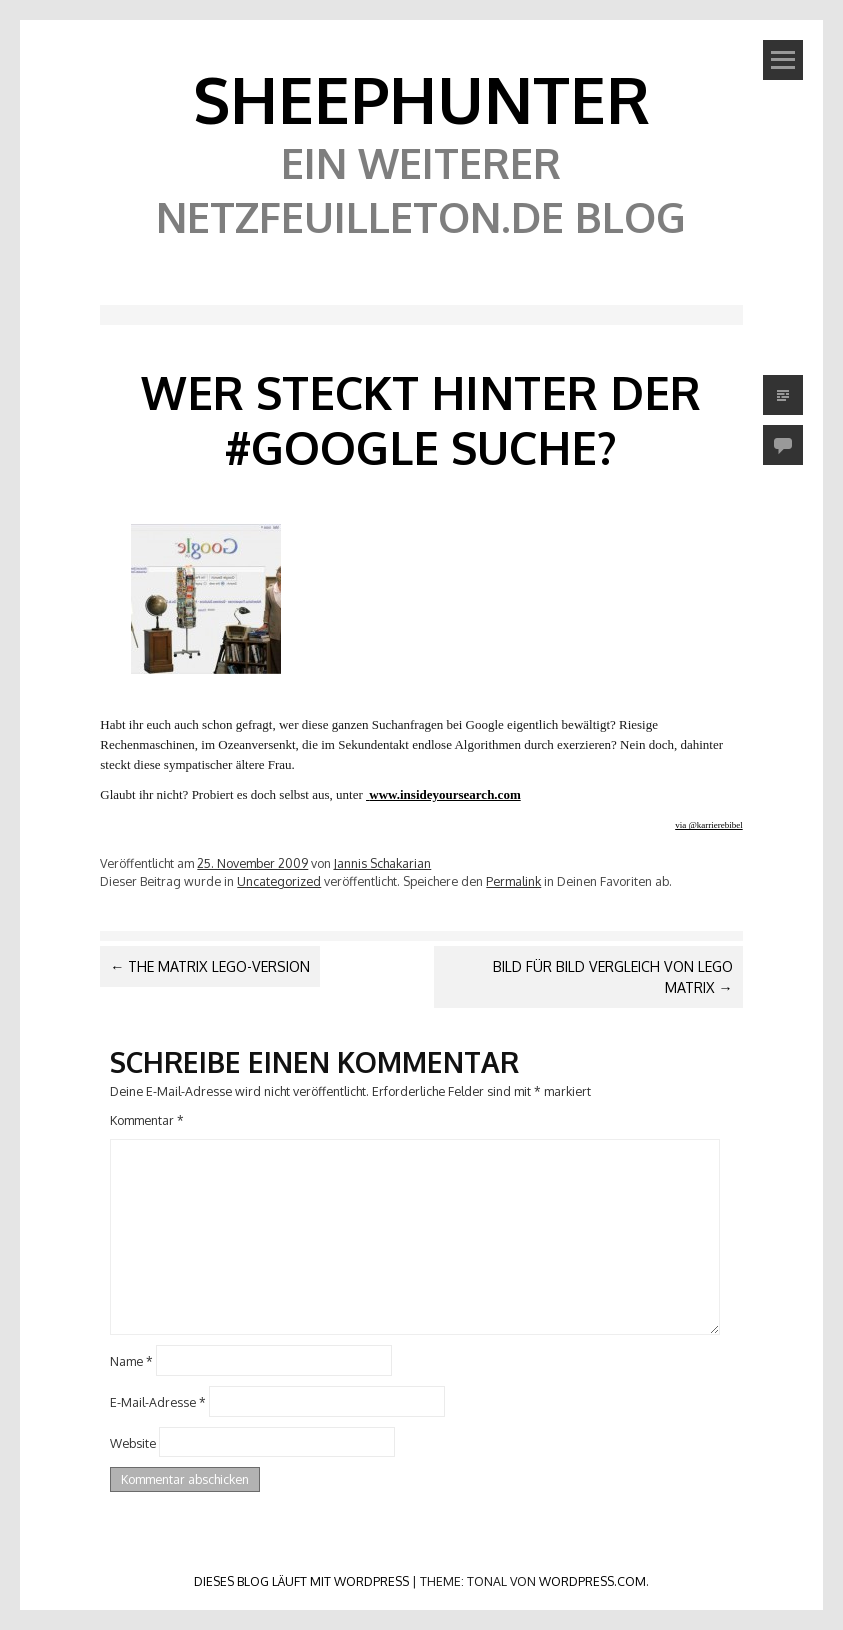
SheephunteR (421, 98)
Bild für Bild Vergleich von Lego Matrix (613, 977)
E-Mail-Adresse (158, 1402)
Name (131, 1361)
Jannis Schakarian (382, 863)
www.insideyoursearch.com (444, 794)
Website (133, 1442)
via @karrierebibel (709, 825)
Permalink (513, 881)
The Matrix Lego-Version (210, 966)
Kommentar (147, 1120)
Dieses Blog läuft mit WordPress (301, 1581)
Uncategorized (279, 881)
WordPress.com (592, 1581)
